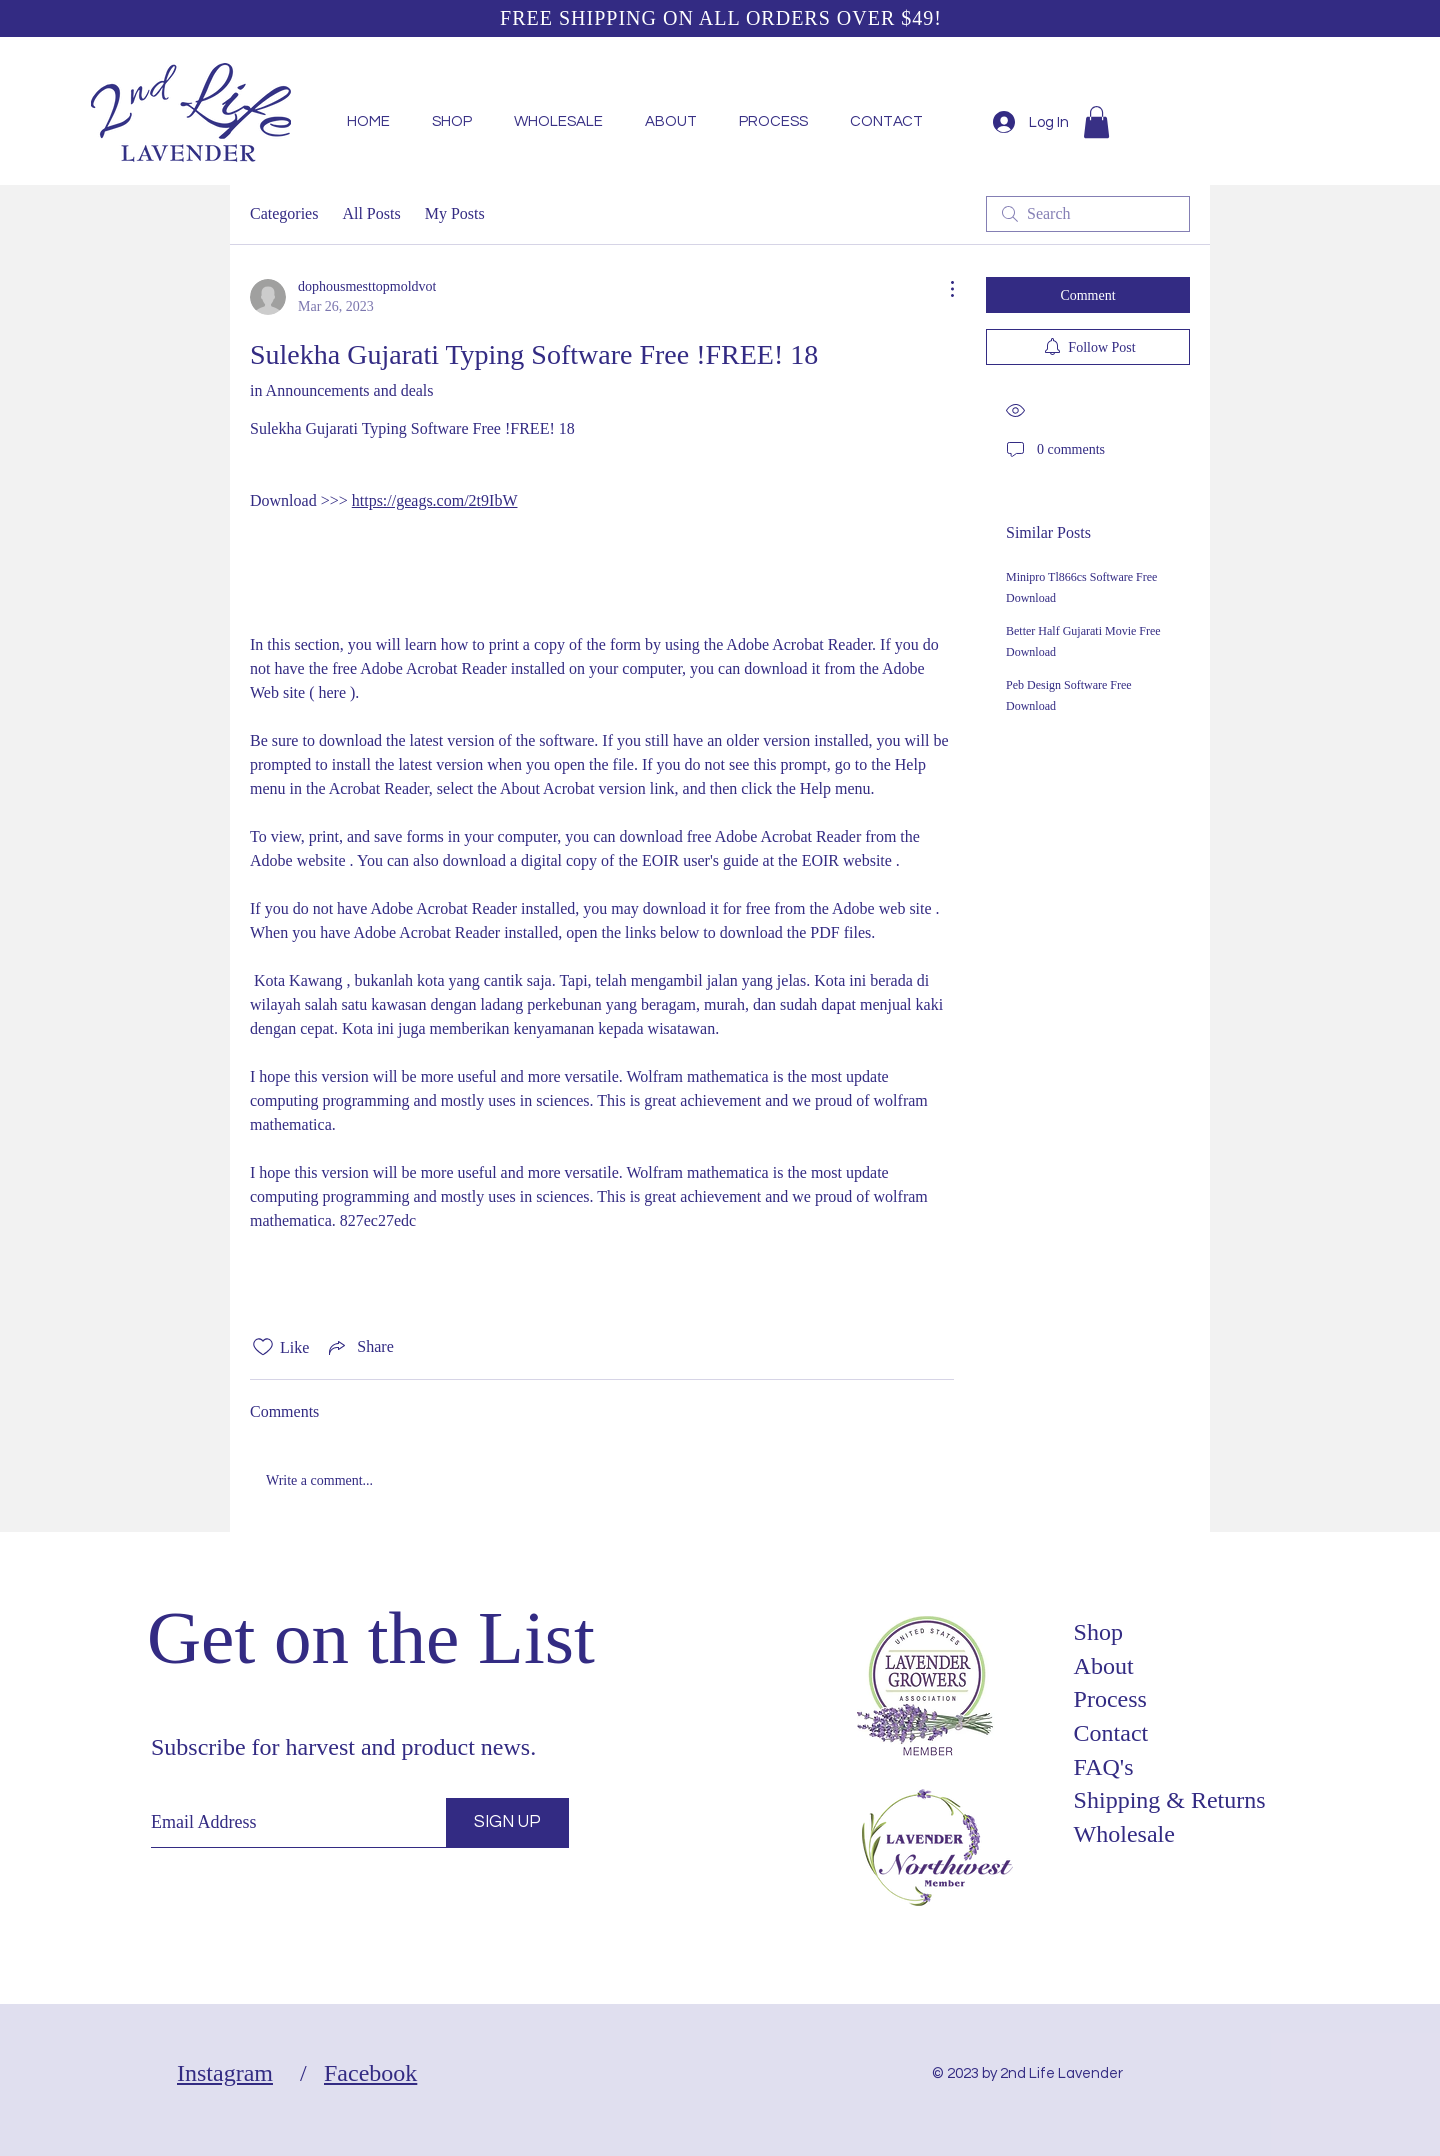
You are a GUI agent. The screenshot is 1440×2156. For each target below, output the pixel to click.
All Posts (371, 213)
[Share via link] (359, 1347)
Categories (284, 213)
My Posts (455, 213)
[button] (1096, 122)
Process (1110, 1699)
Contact (1111, 1733)
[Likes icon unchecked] (263, 1347)
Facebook (370, 2073)
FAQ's (1104, 1767)
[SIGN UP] (507, 1823)
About (1104, 1666)
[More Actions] (942, 289)
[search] (1088, 214)
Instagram (225, 2073)
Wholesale (1124, 1834)
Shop (1098, 1632)
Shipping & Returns (1170, 1800)
